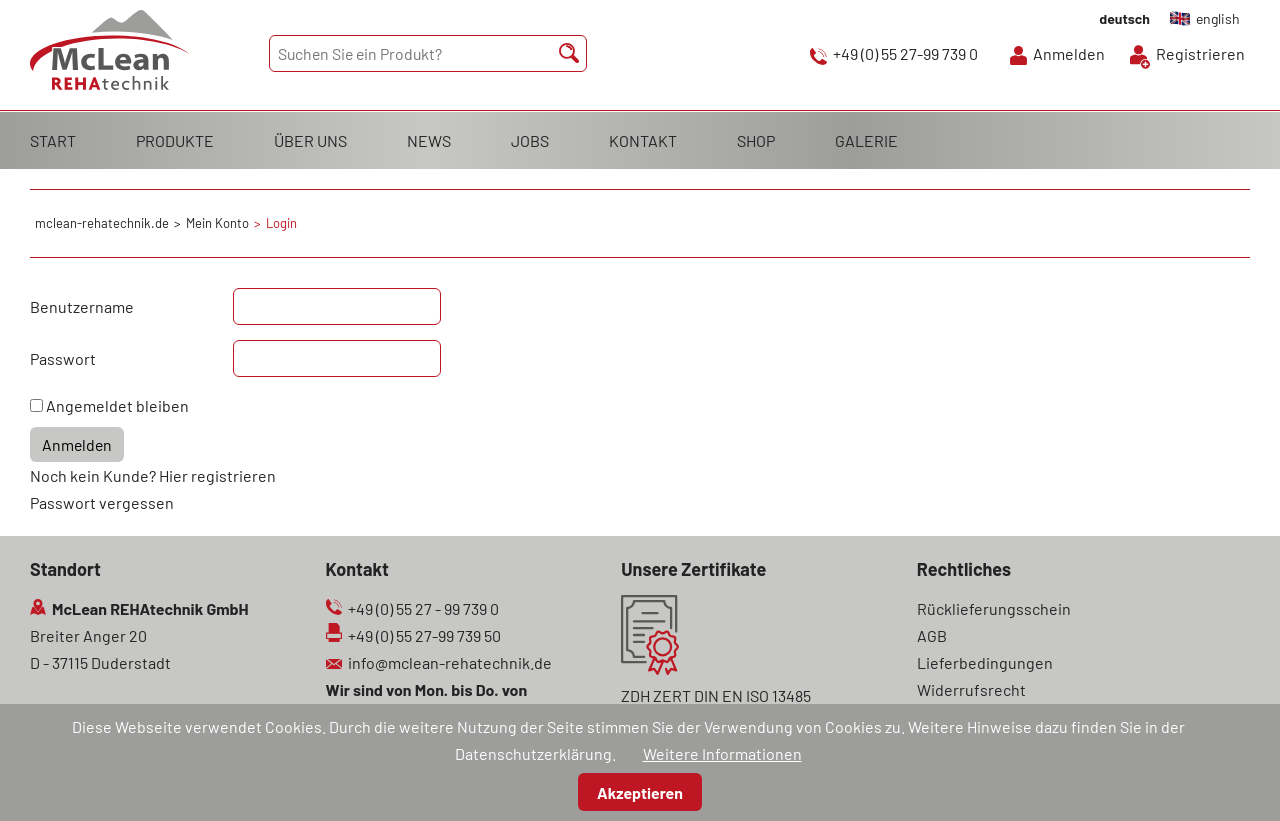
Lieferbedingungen (985, 662)
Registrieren (1200, 53)
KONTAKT (643, 140)
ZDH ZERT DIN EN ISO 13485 (716, 695)
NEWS (429, 140)
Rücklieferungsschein (994, 608)
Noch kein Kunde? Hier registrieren (153, 475)
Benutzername (82, 306)
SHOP (756, 140)
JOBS (530, 140)
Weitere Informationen (722, 753)
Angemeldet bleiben (117, 405)
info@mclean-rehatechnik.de (450, 662)
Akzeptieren (640, 792)
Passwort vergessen (102, 502)
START (53, 140)
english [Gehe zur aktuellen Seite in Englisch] (1218, 18)
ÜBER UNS (310, 140)
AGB (932, 635)
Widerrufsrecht (971, 689)
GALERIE (866, 140)
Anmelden (1069, 53)
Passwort (63, 358)
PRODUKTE (175, 140)
